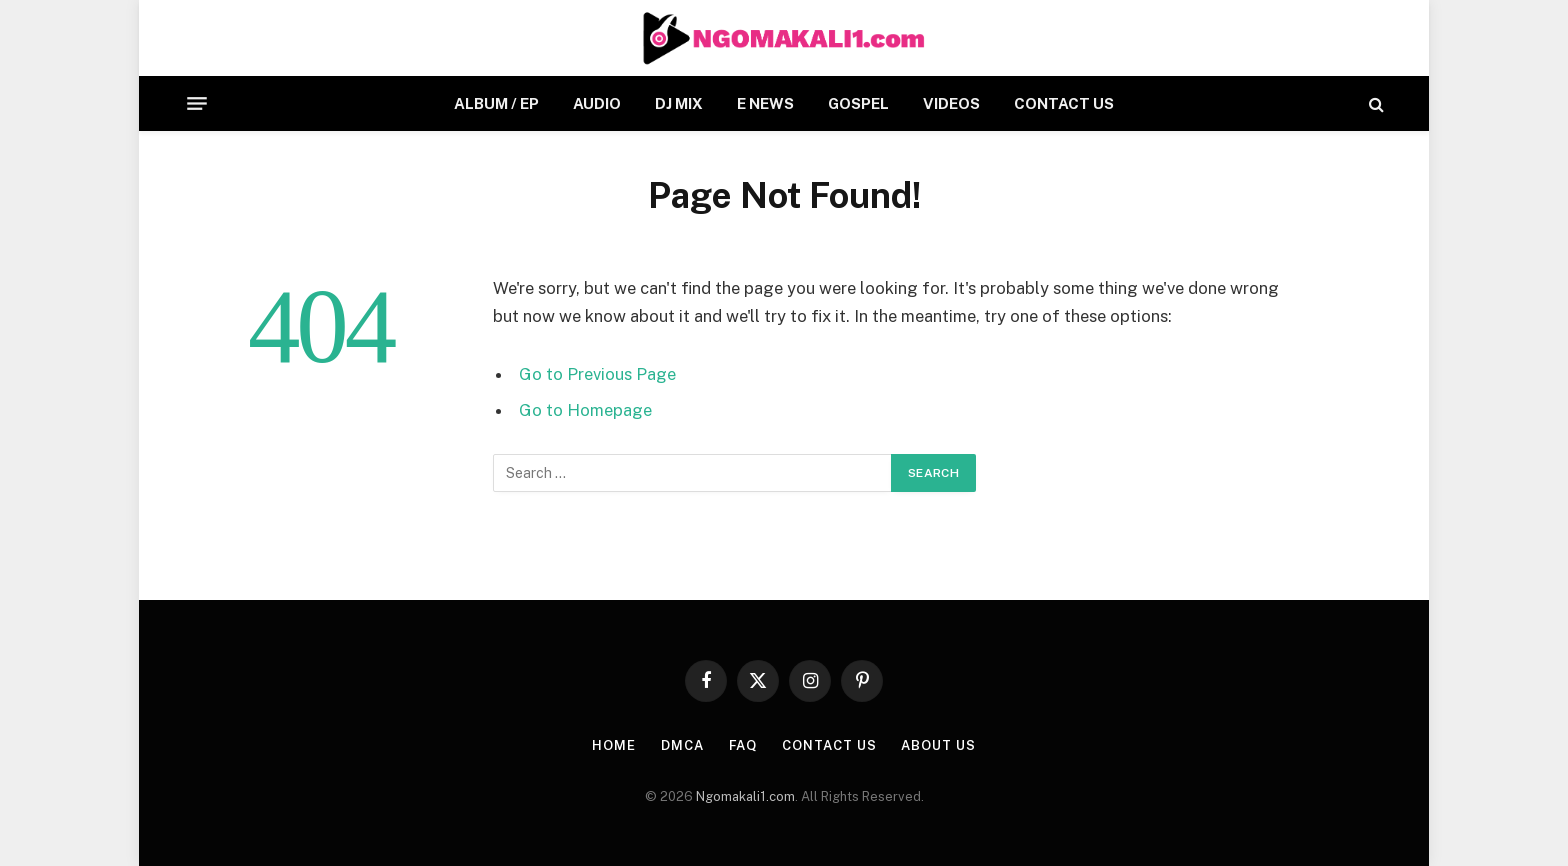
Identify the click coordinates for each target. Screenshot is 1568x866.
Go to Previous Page (597, 374)
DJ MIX (679, 103)
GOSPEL (858, 103)
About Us (938, 745)
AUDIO (597, 103)
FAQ (743, 745)
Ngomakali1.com (745, 796)
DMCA (682, 745)
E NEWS (765, 103)
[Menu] (197, 104)
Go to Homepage (585, 410)
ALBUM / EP (496, 103)
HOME (614, 745)
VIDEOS (951, 103)
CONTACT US (1064, 103)
